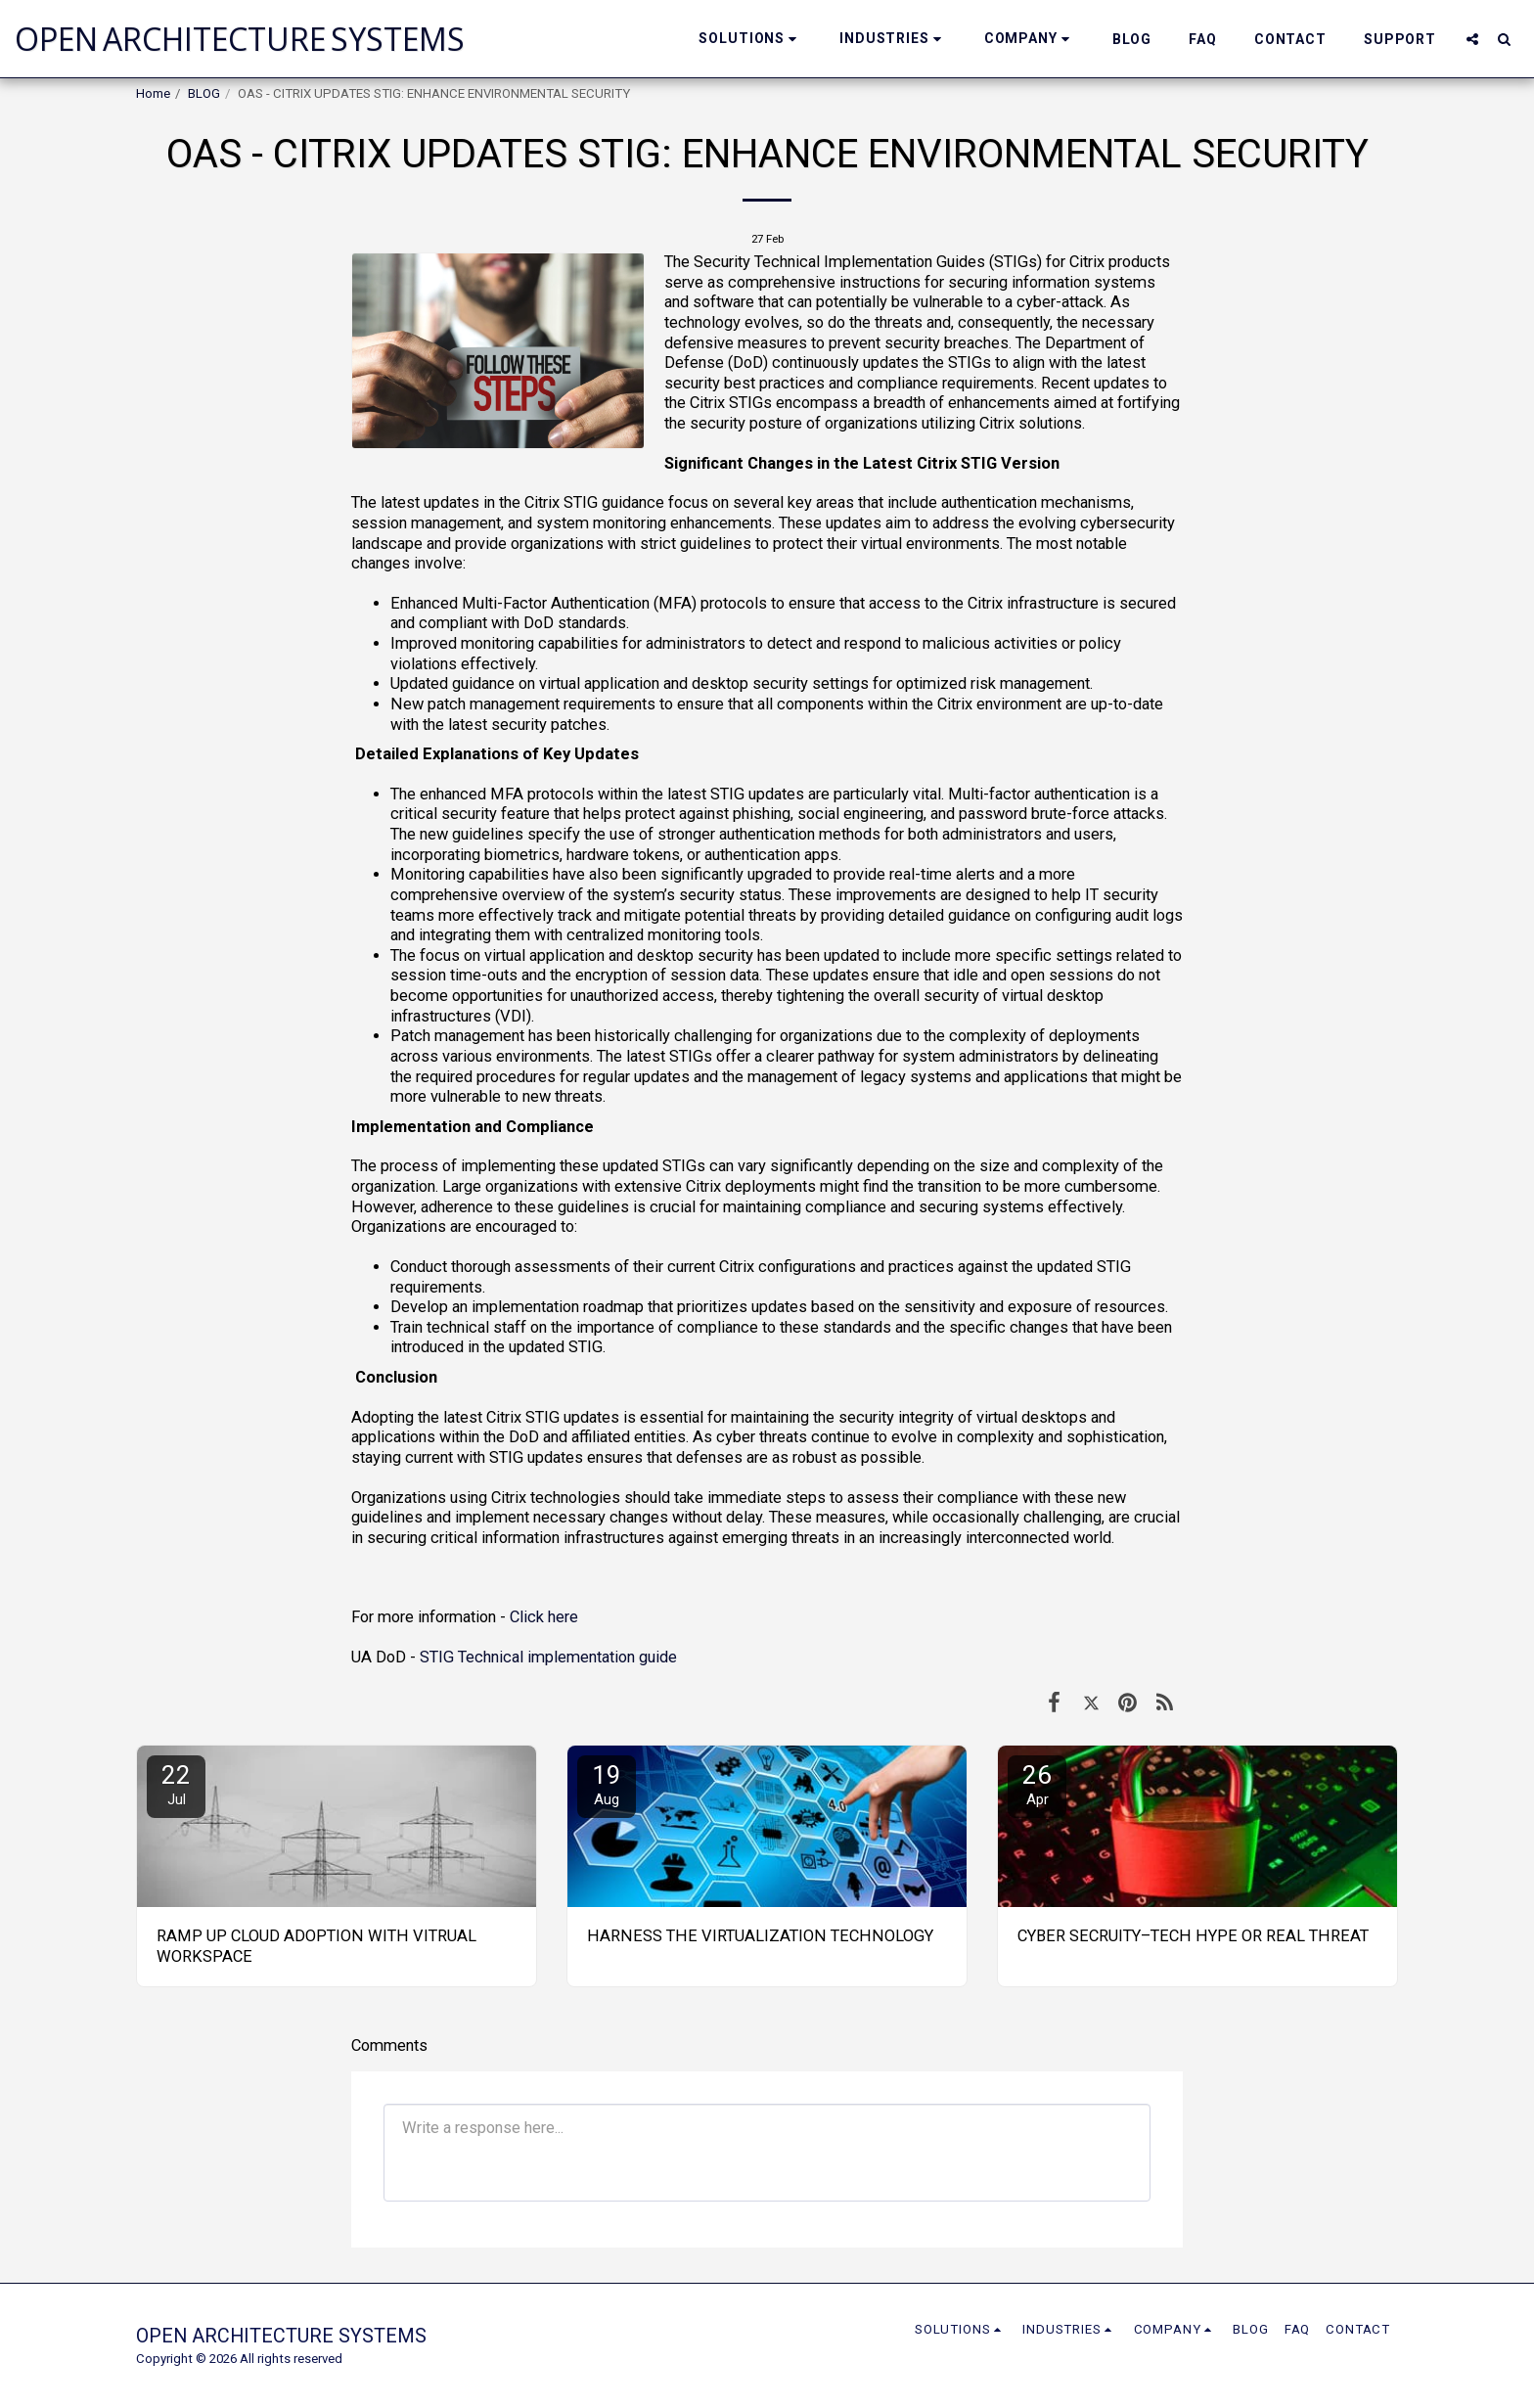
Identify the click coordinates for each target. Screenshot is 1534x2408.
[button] (750, 38)
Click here (542, 1617)
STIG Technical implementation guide (548, 1657)
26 (1037, 1784)
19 (606, 1784)
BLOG (204, 93)
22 (176, 1784)
